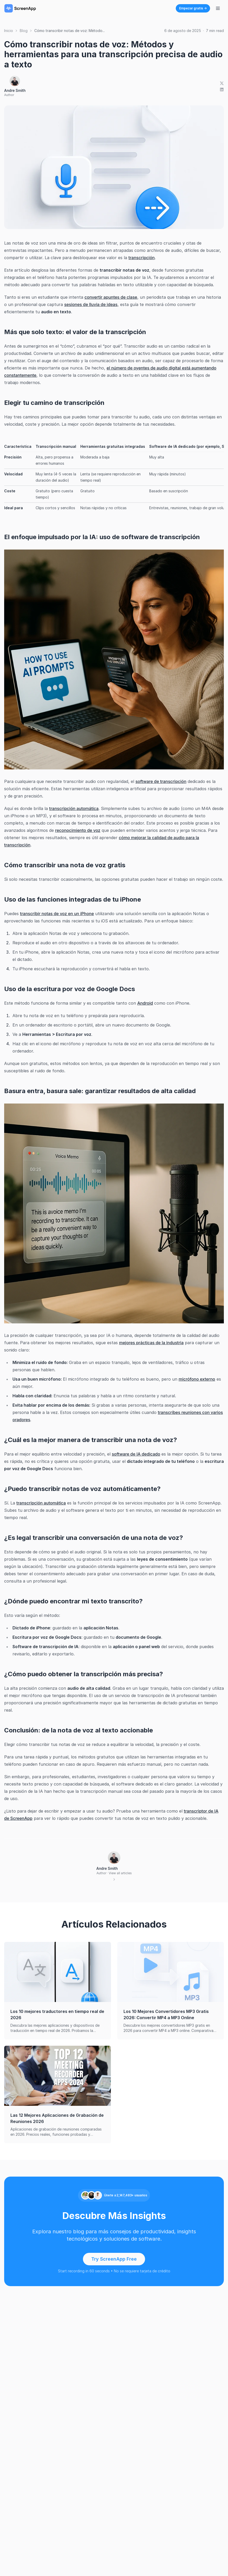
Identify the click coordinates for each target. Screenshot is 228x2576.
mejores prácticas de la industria (151, 1342)
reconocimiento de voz (77, 830)
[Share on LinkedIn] (222, 89)
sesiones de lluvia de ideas (91, 304)
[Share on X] (222, 83)
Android (145, 1003)
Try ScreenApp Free (114, 2259)
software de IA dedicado (136, 1454)
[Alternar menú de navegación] (218, 8)
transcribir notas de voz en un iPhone (57, 913)
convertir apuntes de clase (110, 297)
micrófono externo (197, 1379)
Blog (24, 30)
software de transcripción (160, 781)
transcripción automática (74, 808)
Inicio (8, 30)
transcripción (141, 257)
